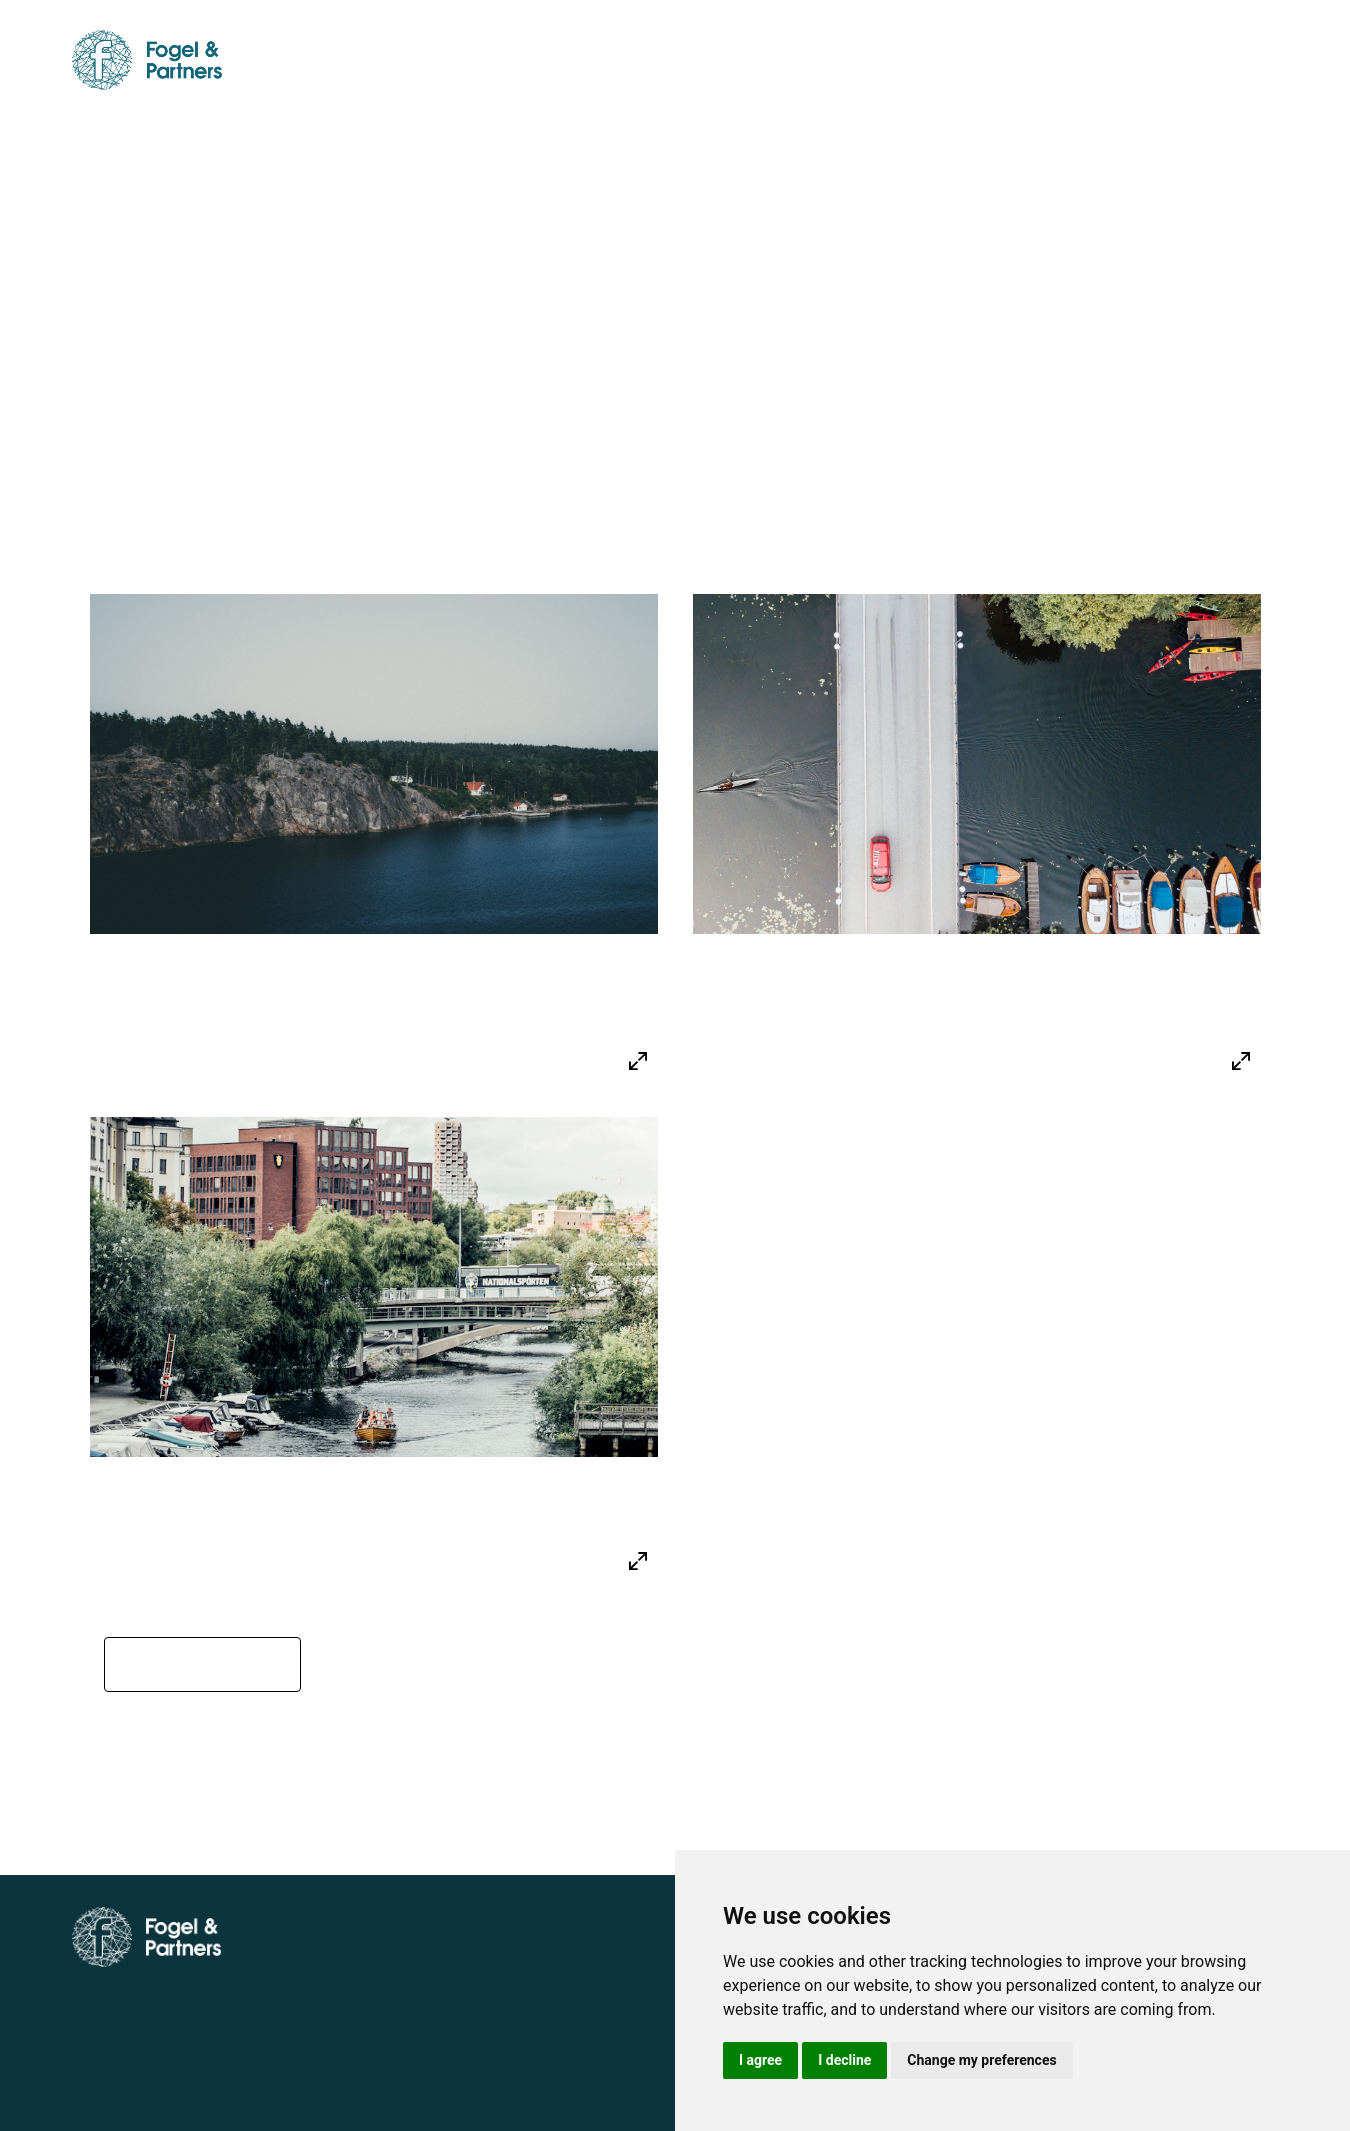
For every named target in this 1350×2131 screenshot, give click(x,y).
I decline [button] (844, 2060)
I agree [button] (760, 2060)
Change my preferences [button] (981, 2060)
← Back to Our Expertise (214, 1732)
